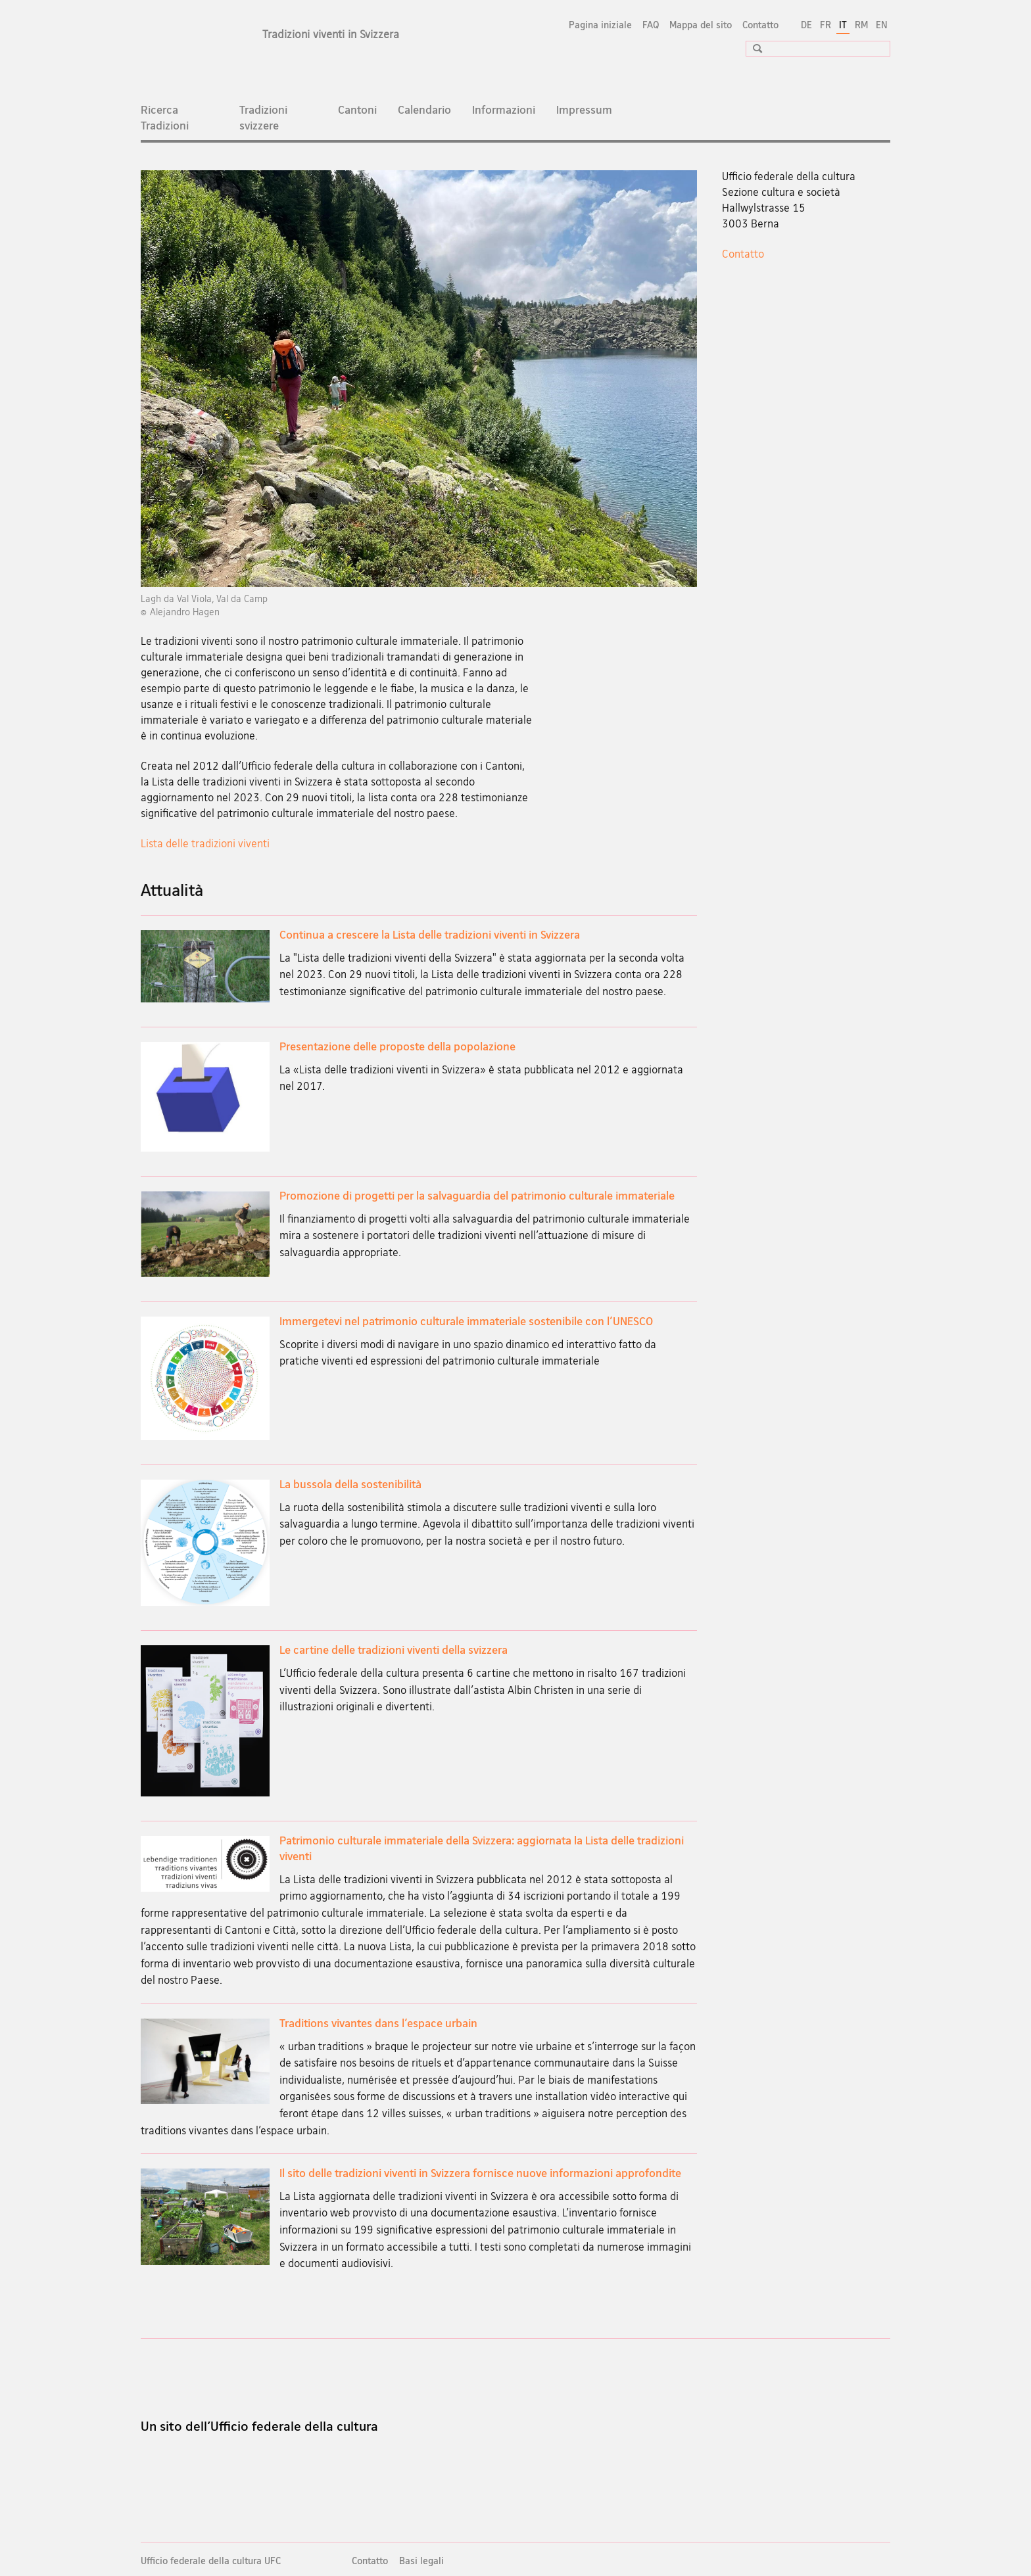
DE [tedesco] (806, 24)
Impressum (584, 109)
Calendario (424, 109)
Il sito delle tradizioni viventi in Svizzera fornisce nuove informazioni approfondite (480, 2173)
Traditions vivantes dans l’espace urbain (378, 2023)
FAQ (650, 24)
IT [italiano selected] (843, 24)
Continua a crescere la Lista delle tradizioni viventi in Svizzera (429, 934)
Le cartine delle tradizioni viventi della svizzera (393, 1649)
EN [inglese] (882, 24)
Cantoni (357, 109)
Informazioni (503, 109)
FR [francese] (825, 24)
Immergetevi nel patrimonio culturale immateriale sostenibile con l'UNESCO (466, 1321)
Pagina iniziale (600, 24)
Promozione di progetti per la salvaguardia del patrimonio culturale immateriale (477, 1195)
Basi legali (421, 2560)
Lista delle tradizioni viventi (205, 843)
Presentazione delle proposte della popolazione (397, 1046)
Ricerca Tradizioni (165, 117)
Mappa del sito (700, 24)
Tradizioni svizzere (263, 117)
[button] (752, 48)
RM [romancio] (861, 24)
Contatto (760, 24)
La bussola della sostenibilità (350, 1484)
